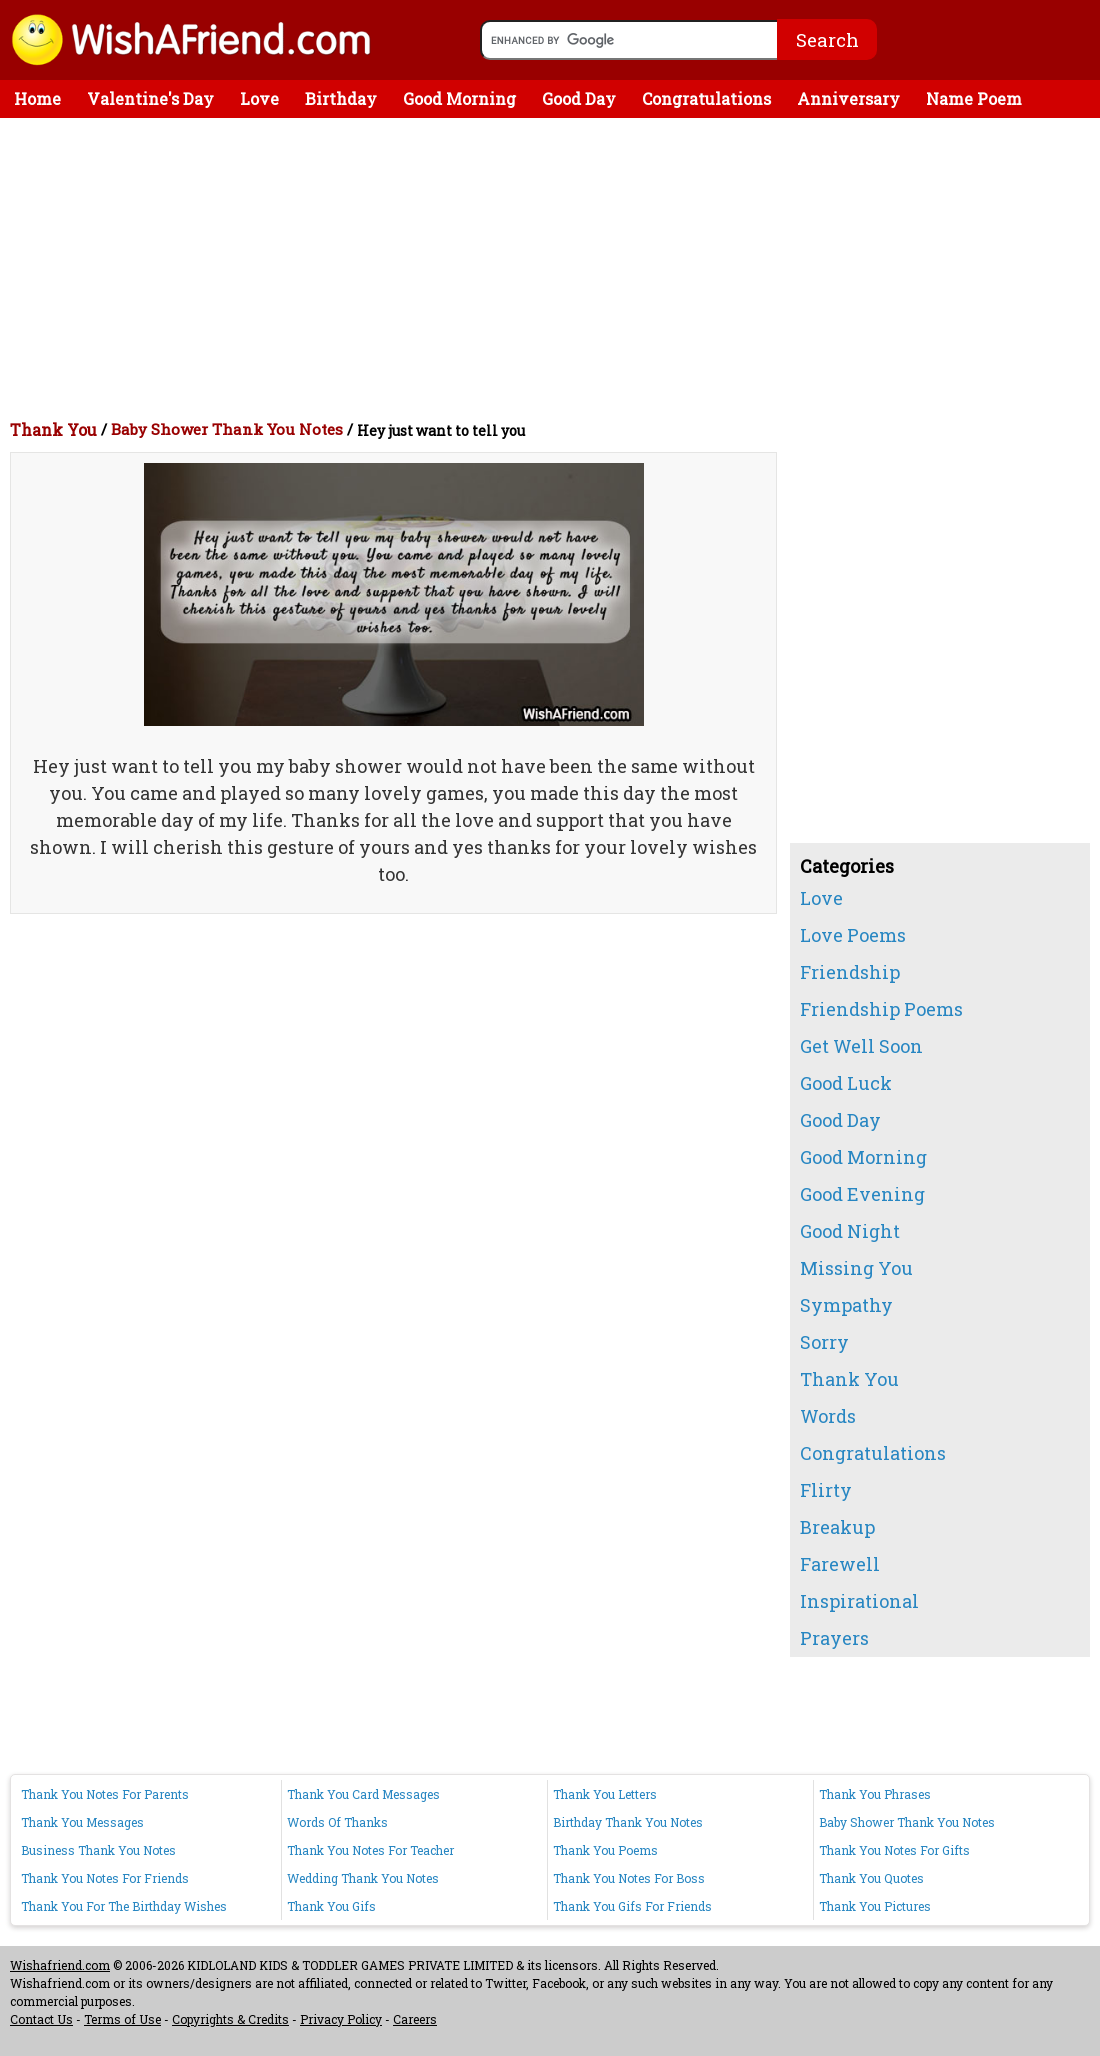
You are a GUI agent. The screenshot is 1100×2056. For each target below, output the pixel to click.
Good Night (850, 1231)
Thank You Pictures (875, 1906)
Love (259, 98)
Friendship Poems (881, 1009)
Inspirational (859, 1601)
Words (828, 1416)
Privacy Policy (341, 2019)
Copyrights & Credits (230, 2019)
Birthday (341, 98)
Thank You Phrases (875, 1794)
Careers (415, 2019)
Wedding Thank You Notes (363, 1878)
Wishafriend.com (60, 1965)
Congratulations (706, 98)
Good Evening (862, 1194)
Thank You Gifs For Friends (632, 1906)
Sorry (824, 1342)
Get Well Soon (861, 1046)
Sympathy (846, 1305)
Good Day (579, 98)
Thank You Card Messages (363, 1794)
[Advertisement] (555, 268)
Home (37, 98)
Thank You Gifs (331, 1906)
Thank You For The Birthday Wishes (124, 1906)
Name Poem (974, 98)
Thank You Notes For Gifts (894, 1850)
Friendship (850, 972)
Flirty (826, 1490)
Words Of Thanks (337, 1822)
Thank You (53, 429)
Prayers (834, 1638)
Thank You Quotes (871, 1878)
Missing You (856, 1268)
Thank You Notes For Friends (105, 1878)
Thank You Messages (82, 1822)
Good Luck (846, 1083)
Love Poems (853, 935)
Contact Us (41, 2019)
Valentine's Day (150, 98)
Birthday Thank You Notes (628, 1822)
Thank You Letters (605, 1794)
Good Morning (459, 98)
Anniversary (848, 98)
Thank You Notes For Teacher (370, 1850)
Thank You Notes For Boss (629, 1878)
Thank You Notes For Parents (105, 1794)
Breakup (837, 1527)
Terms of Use (122, 2019)
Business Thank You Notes (98, 1850)
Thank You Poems (605, 1850)
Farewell (840, 1564)
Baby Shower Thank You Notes (227, 429)
